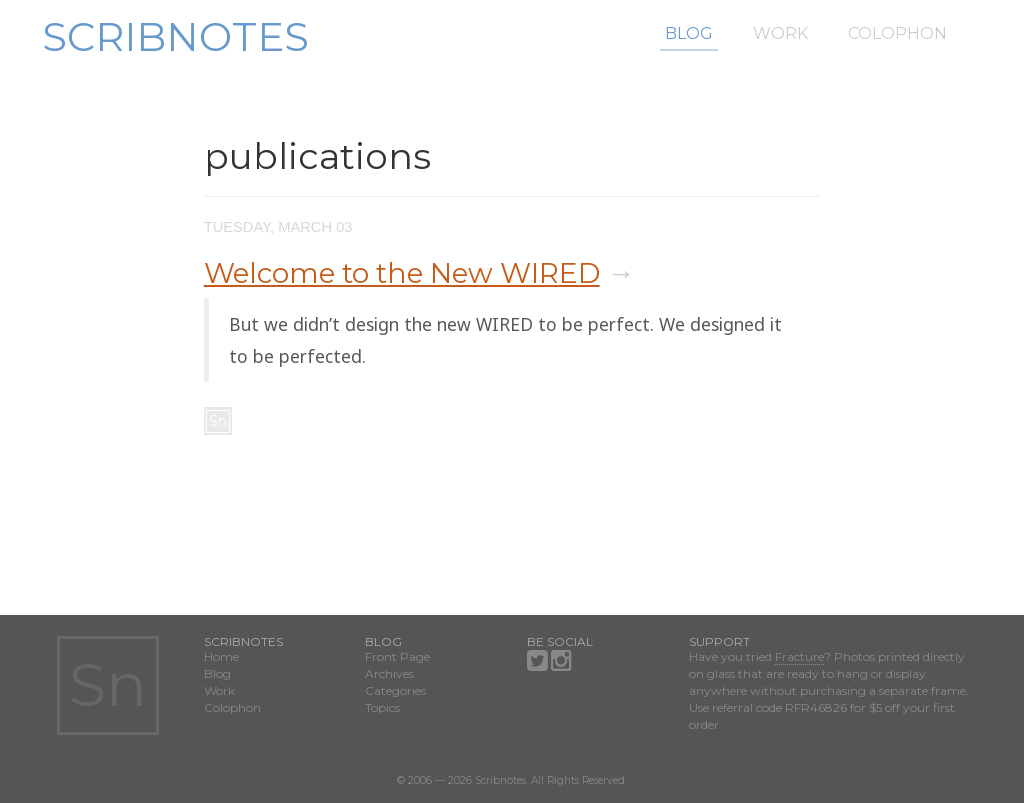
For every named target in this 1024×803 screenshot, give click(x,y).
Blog (689, 33)
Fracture (799, 656)
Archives (389, 673)
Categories (395, 690)
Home (221, 656)
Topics (382, 707)
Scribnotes (175, 36)
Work (780, 33)
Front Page (397, 656)
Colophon (897, 33)
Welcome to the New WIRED (402, 273)
